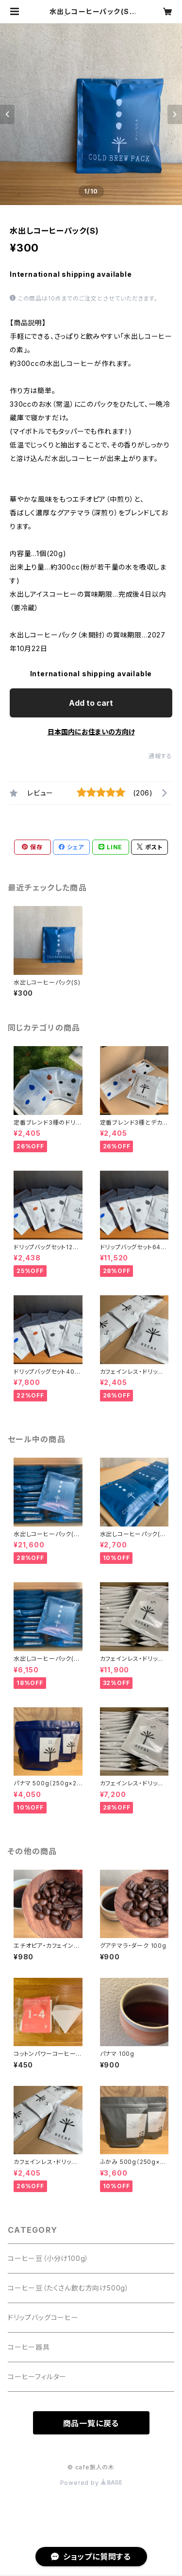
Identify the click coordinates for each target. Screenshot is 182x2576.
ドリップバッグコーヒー (43, 2317)
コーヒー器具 (29, 2347)
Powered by (91, 2482)
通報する (160, 756)
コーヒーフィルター (37, 2376)
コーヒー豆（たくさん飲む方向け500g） (68, 2288)
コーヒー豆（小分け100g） (48, 2258)
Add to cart (91, 703)
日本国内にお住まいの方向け (91, 732)
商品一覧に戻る (91, 2423)
